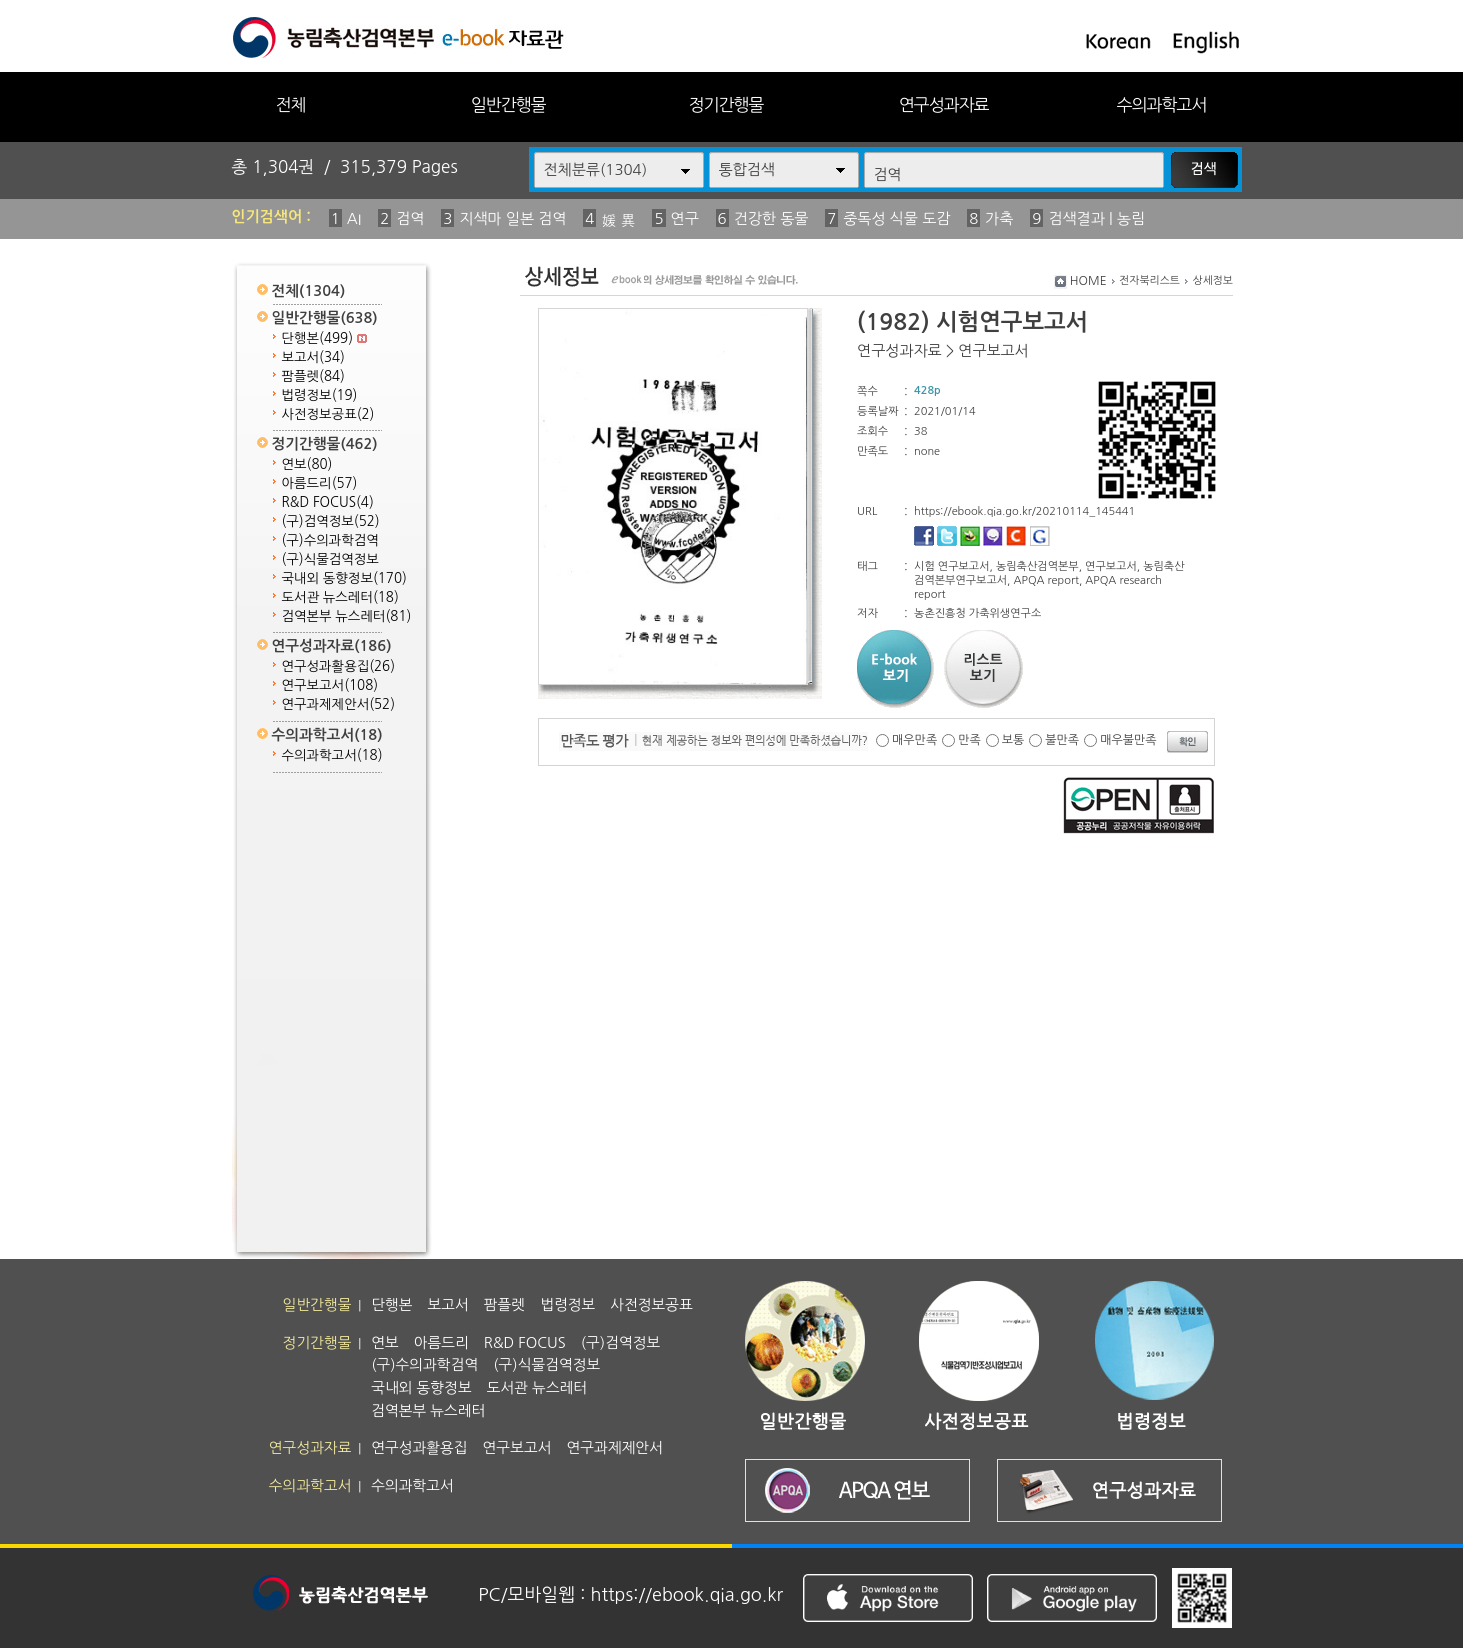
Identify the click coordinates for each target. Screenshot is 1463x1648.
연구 (685, 218)
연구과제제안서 (339, 704)
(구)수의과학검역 (330, 540)
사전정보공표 (328, 414)
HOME (1088, 281)
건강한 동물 (771, 218)
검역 (410, 218)
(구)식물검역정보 (330, 559)
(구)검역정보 (331, 521)
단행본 (324, 338)
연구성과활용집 (339, 666)
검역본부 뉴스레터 (347, 616)
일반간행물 (508, 104)
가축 (999, 218)
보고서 (313, 357)
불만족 (1062, 740)
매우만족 (914, 740)
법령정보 (320, 395)
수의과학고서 (1162, 104)
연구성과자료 (944, 104)
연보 (307, 464)
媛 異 (618, 220)
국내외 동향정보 (344, 578)
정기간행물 (726, 104)
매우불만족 (1128, 740)
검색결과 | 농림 (1096, 218)
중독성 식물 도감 (896, 218)
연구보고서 (330, 685)
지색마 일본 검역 (512, 218)
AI (354, 218)
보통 (1013, 740)
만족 (969, 740)
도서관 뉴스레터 (340, 597)
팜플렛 (313, 376)
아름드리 (320, 483)
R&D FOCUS (328, 502)
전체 (290, 104)
